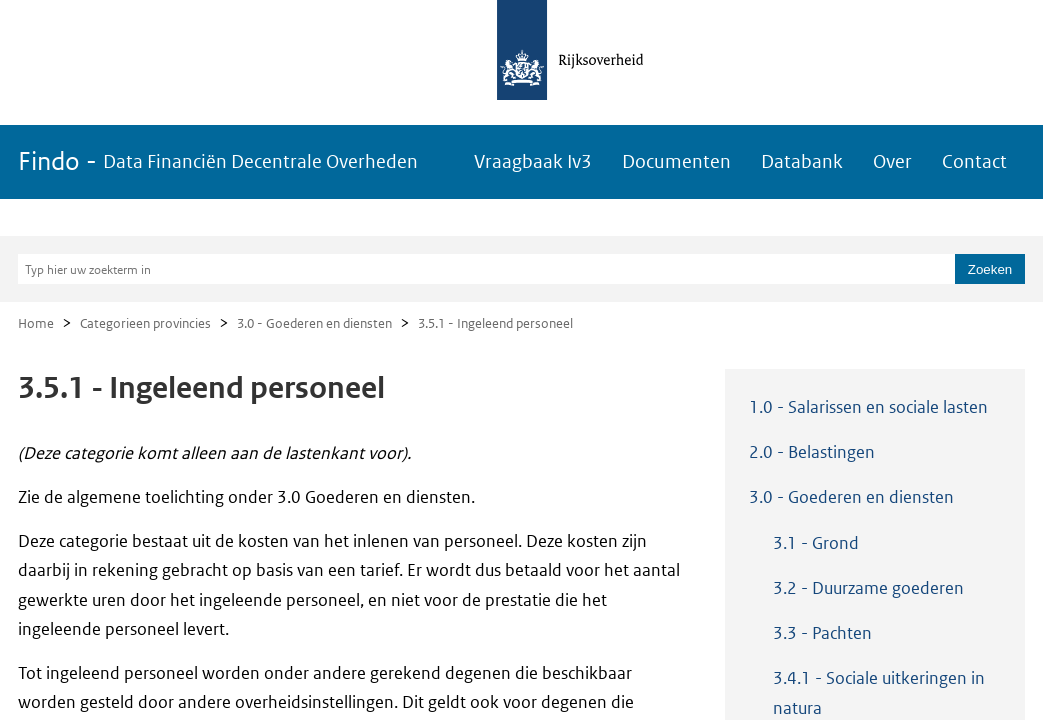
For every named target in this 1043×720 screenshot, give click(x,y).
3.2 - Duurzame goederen (868, 588)
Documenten (676, 161)
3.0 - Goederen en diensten (314, 323)
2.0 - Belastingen (812, 452)
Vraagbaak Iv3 (533, 161)
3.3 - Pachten (822, 633)
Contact (974, 161)
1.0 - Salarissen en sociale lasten (868, 407)
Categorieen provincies (145, 323)
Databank (802, 161)
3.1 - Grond (816, 543)
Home (36, 323)
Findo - (218, 161)
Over (892, 161)
